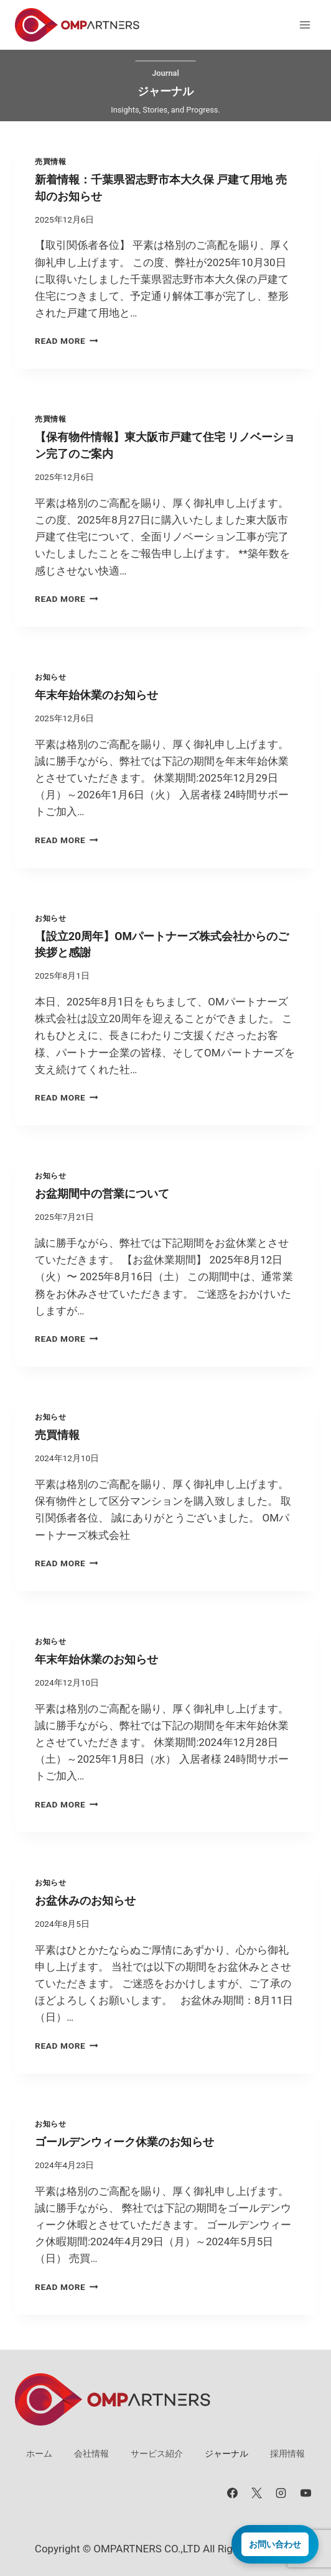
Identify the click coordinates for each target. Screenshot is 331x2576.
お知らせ (50, 677)
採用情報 (287, 2453)
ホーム (39, 2453)
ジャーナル (226, 2453)
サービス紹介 (157, 2453)
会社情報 (91, 2453)
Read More (66, 341)
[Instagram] (281, 2492)
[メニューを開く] (304, 24)
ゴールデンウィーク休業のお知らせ (124, 2142)
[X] (257, 2492)
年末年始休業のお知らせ (96, 695)
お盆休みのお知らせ (85, 1901)
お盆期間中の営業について (102, 1194)
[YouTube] (305, 2492)
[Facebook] (232, 2492)
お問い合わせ (275, 2544)
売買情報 (50, 161)
